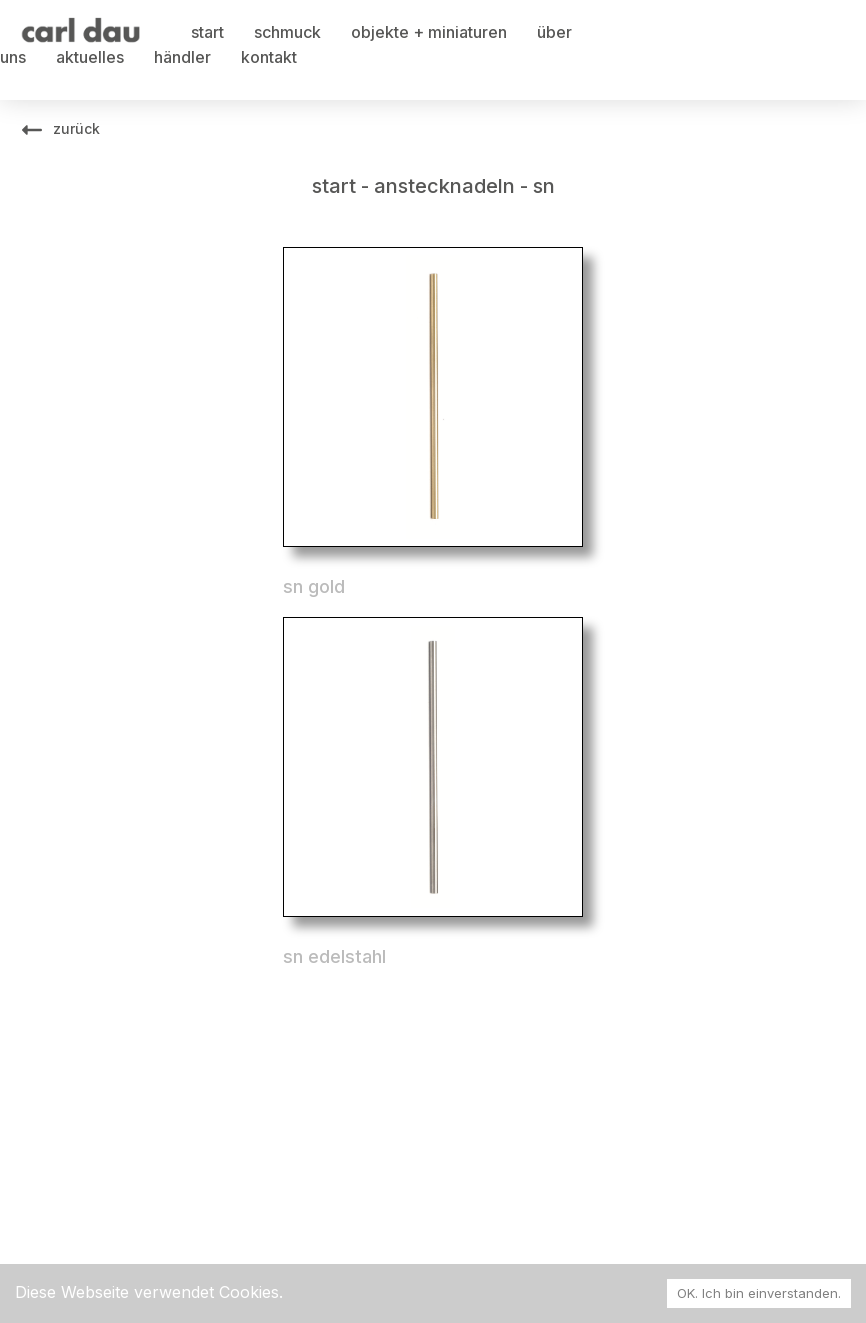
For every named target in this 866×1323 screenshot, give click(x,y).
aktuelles (90, 57)
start (207, 32)
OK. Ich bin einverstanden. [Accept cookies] (759, 1293)
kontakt (269, 57)
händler (182, 57)
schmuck (287, 32)
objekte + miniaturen (429, 32)
